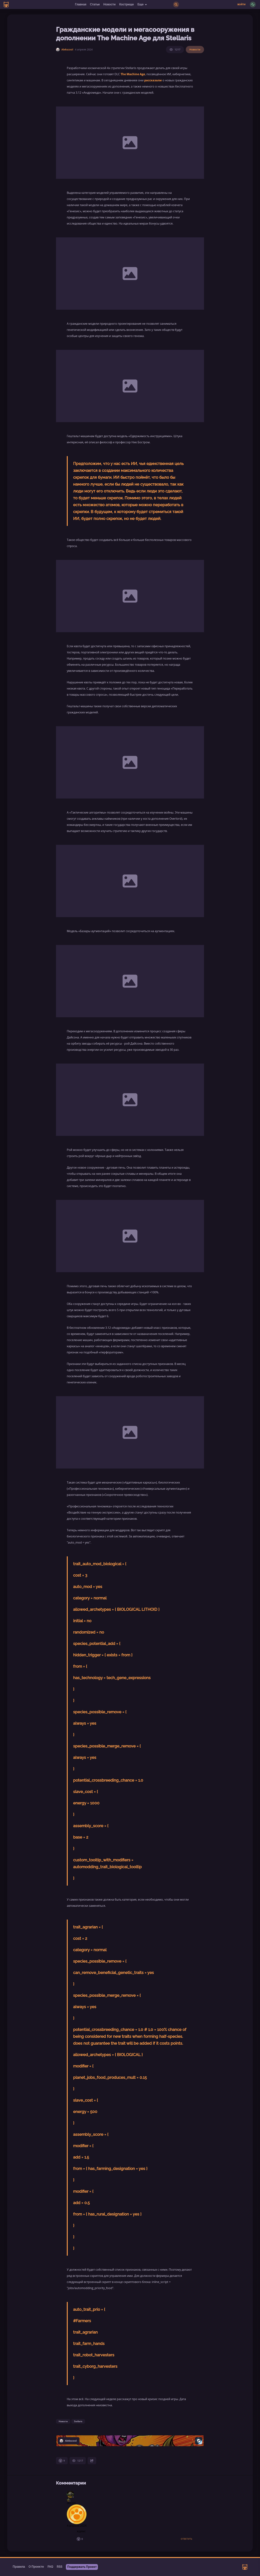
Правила (19, 2566)
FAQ (50, 2566)
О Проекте (36, 2566)
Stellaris (78, 2421)
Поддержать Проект (82, 2567)
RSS (59, 2566)
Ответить (186, 2539)
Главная (80, 4)
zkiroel (71, 2503)
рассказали (153, 80)
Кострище (126, 4)
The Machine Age (133, 74)
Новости (109, 4)
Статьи (95, 4)
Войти (241, 4)
